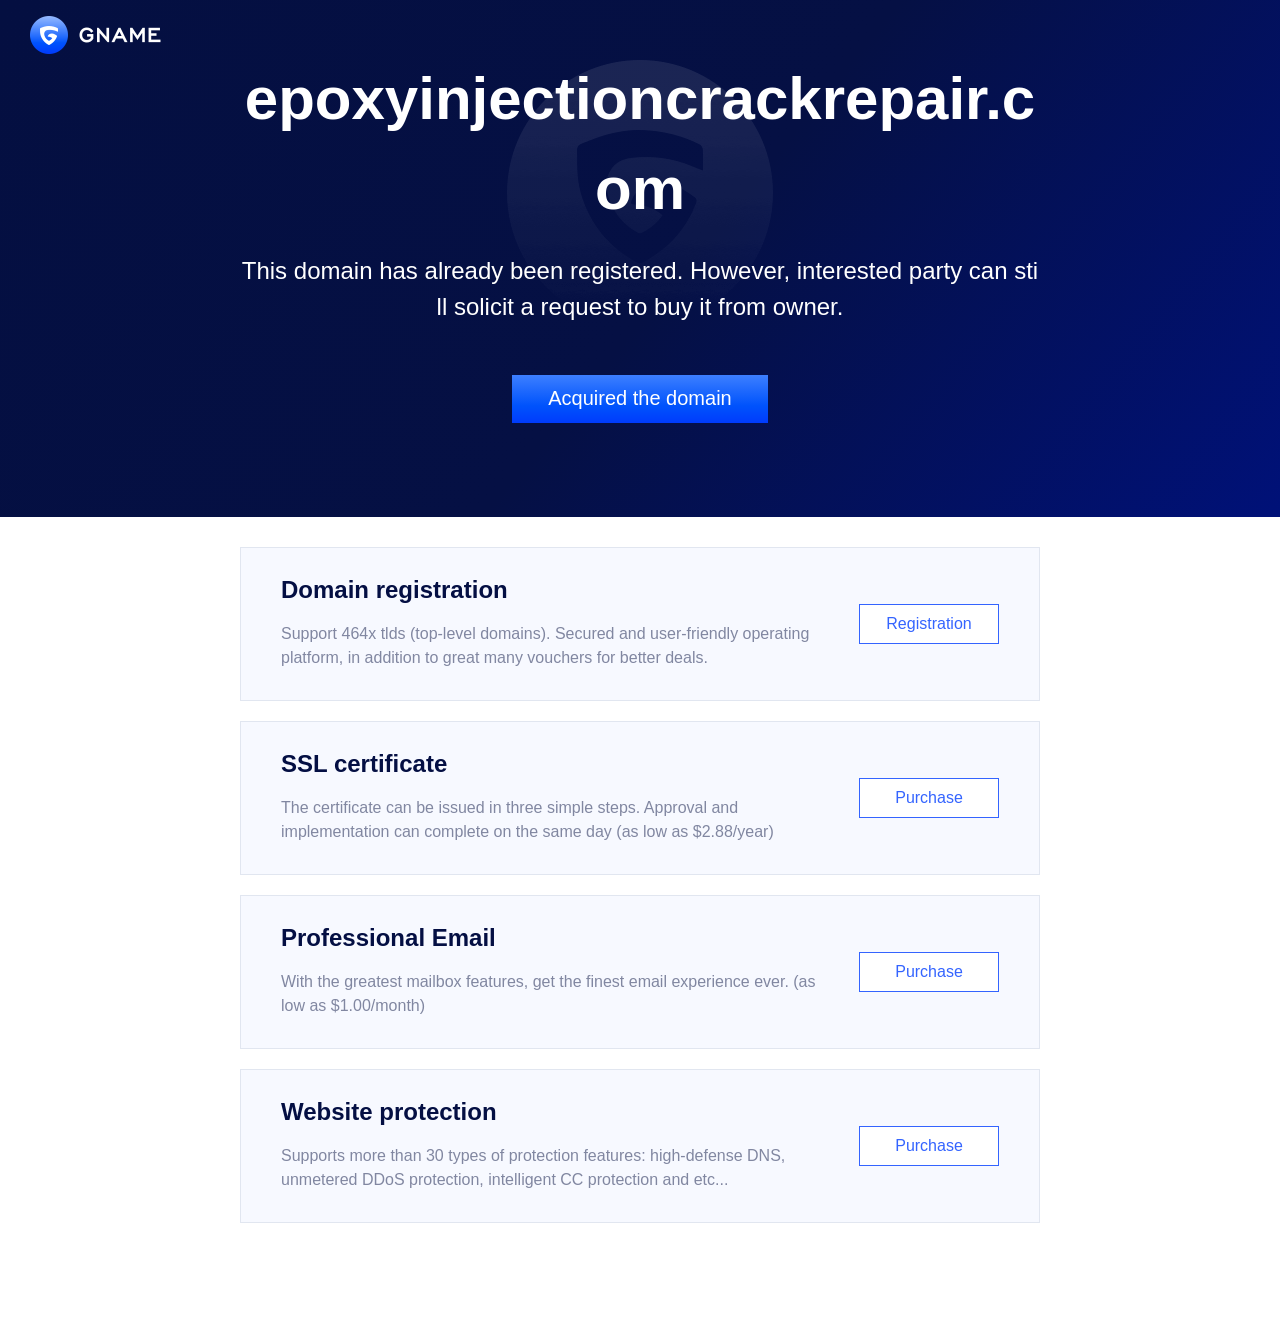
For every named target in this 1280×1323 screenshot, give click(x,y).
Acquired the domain (639, 398)
